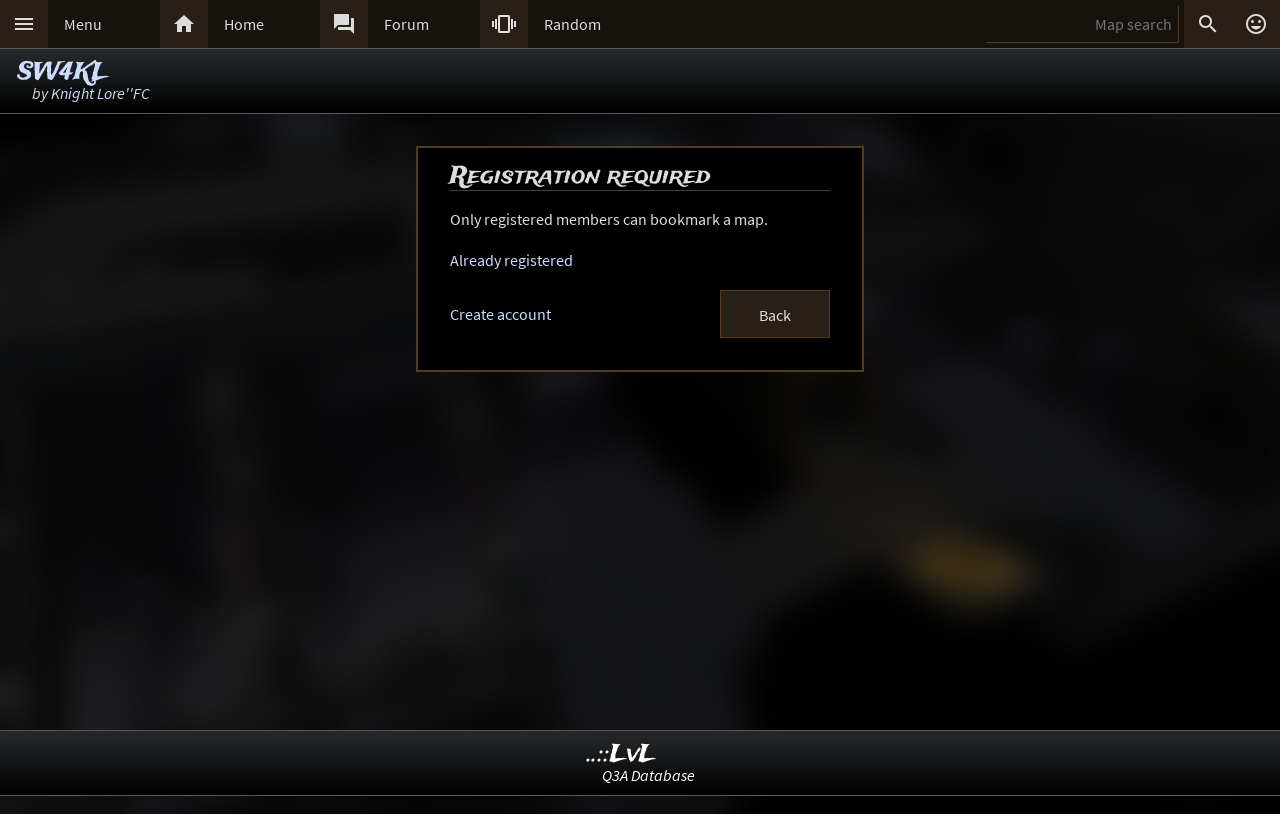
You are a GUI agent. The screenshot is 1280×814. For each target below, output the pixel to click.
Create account (500, 314)
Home (244, 24)
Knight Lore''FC (100, 93)
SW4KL (63, 72)
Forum (406, 24)
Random (572, 24)
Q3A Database (648, 775)
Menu (83, 24)
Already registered (511, 260)
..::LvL (621, 754)
